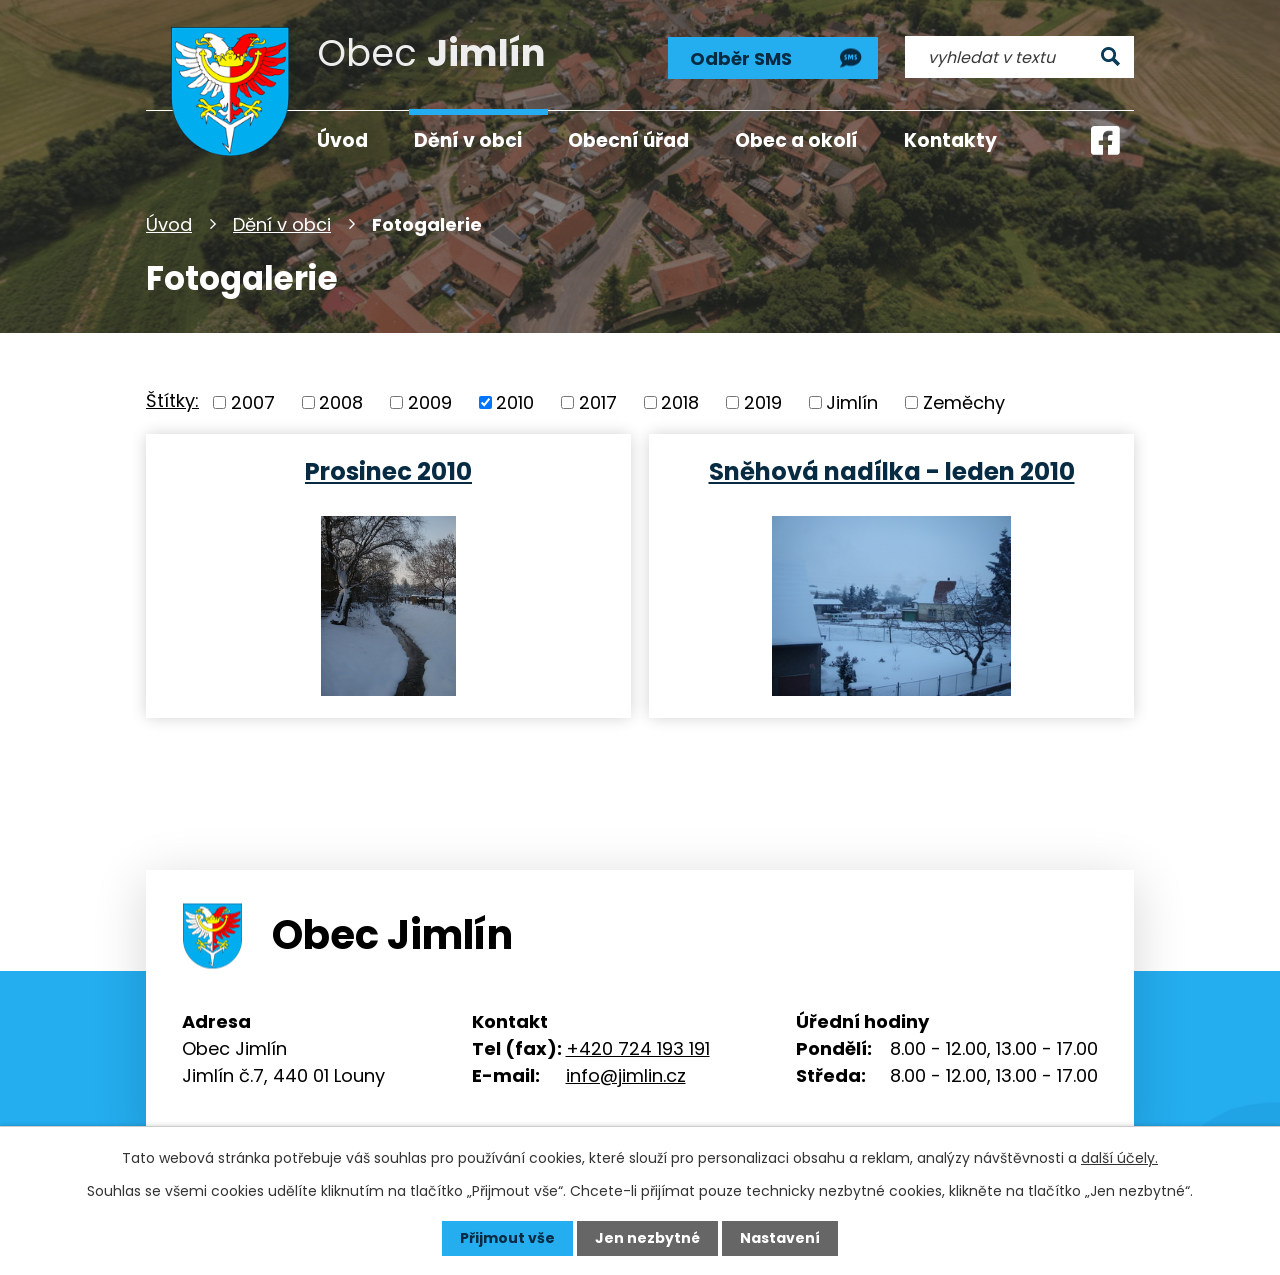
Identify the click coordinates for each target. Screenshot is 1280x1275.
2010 (515, 402)
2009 (430, 402)
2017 (598, 402)
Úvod (169, 224)
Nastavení (780, 1238)
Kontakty (950, 140)
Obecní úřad (628, 140)
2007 (253, 402)
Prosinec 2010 (388, 470)
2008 (341, 402)
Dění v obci (282, 224)
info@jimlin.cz (626, 1075)
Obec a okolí (796, 140)
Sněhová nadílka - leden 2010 (892, 470)
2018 (680, 402)
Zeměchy (964, 402)
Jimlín (852, 402)
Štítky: (172, 400)
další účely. (1119, 1158)
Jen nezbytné (647, 1238)
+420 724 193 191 (638, 1048)
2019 (763, 402)
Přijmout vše (507, 1238)
